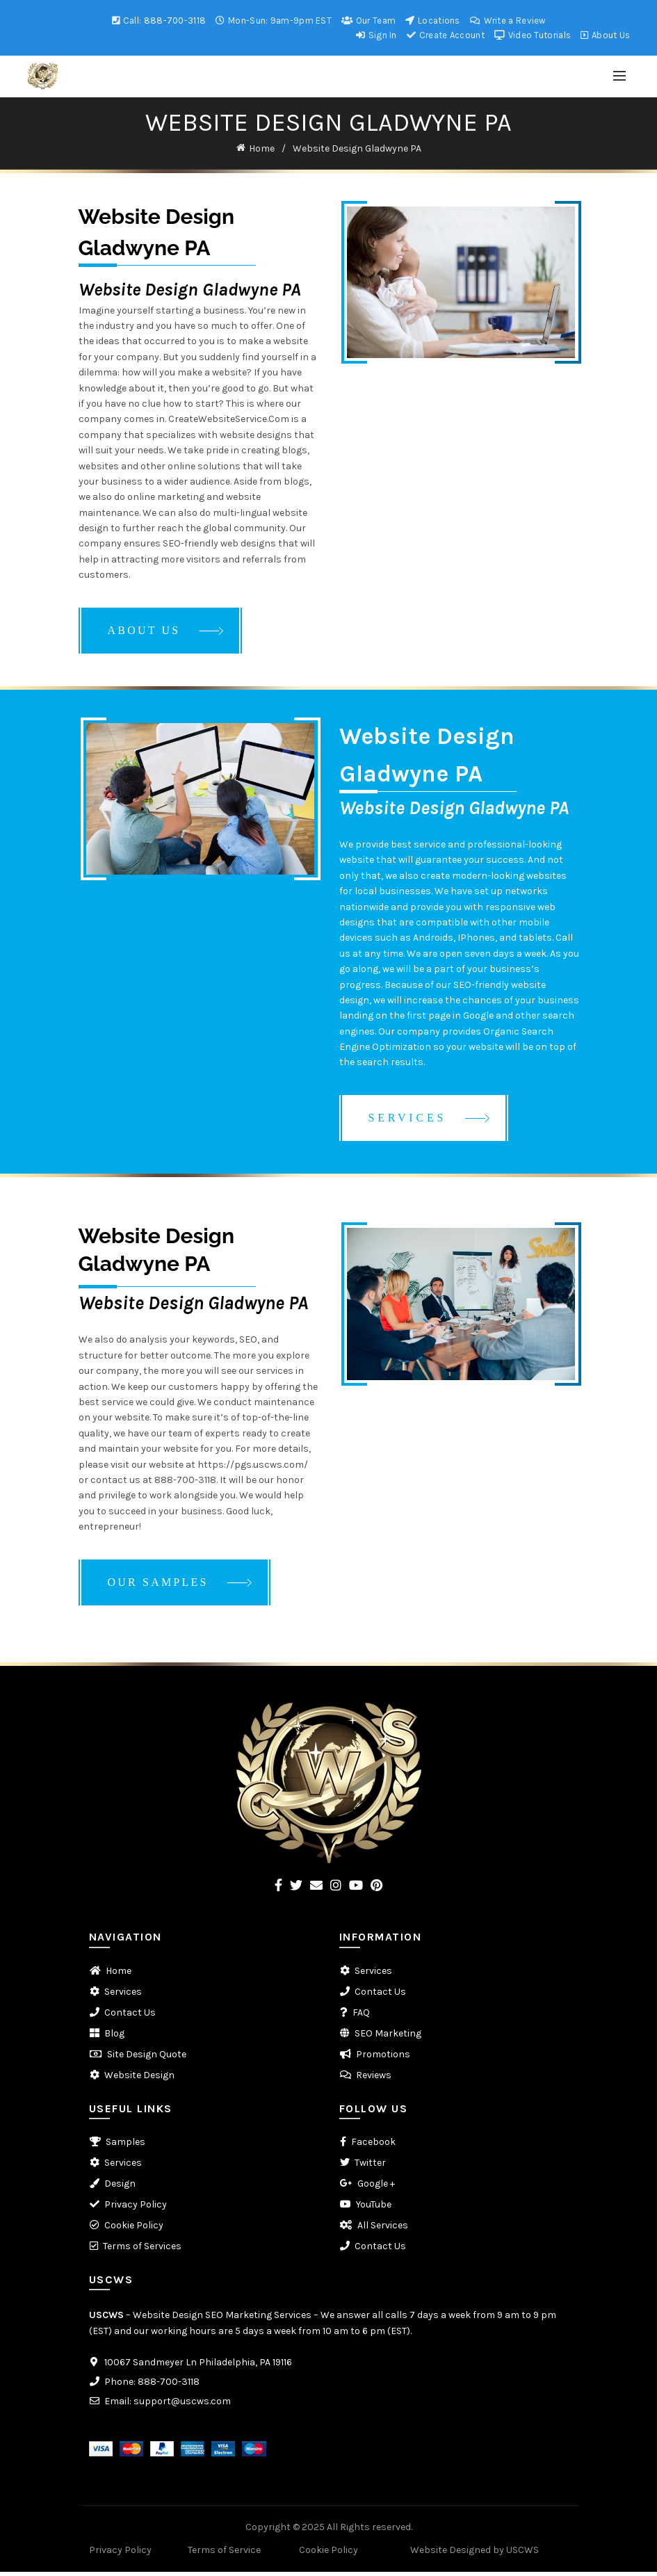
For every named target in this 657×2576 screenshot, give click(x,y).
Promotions (383, 2058)
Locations (432, 20)
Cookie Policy (133, 2229)
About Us (605, 35)
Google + (376, 2188)
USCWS (106, 2319)
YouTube (373, 2208)
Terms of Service (224, 2554)
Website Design (139, 2079)
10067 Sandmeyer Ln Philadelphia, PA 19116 (198, 2366)
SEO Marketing (388, 2037)
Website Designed (450, 2554)
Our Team (368, 20)
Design (120, 2188)
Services (123, 1996)
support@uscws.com (182, 2405)
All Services (382, 2229)
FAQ (361, 2017)
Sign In (376, 35)
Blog (114, 2037)
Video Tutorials (532, 35)
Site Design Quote (146, 2058)
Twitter (370, 2167)
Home (262, 148)
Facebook (373, 2146)
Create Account (445, 35)
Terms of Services (142, 2250)
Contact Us (130, 2017)
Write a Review (507, 20)
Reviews (373, 2079)
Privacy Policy (135, 2208)
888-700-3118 (175, 20)
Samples (125, 2146)
